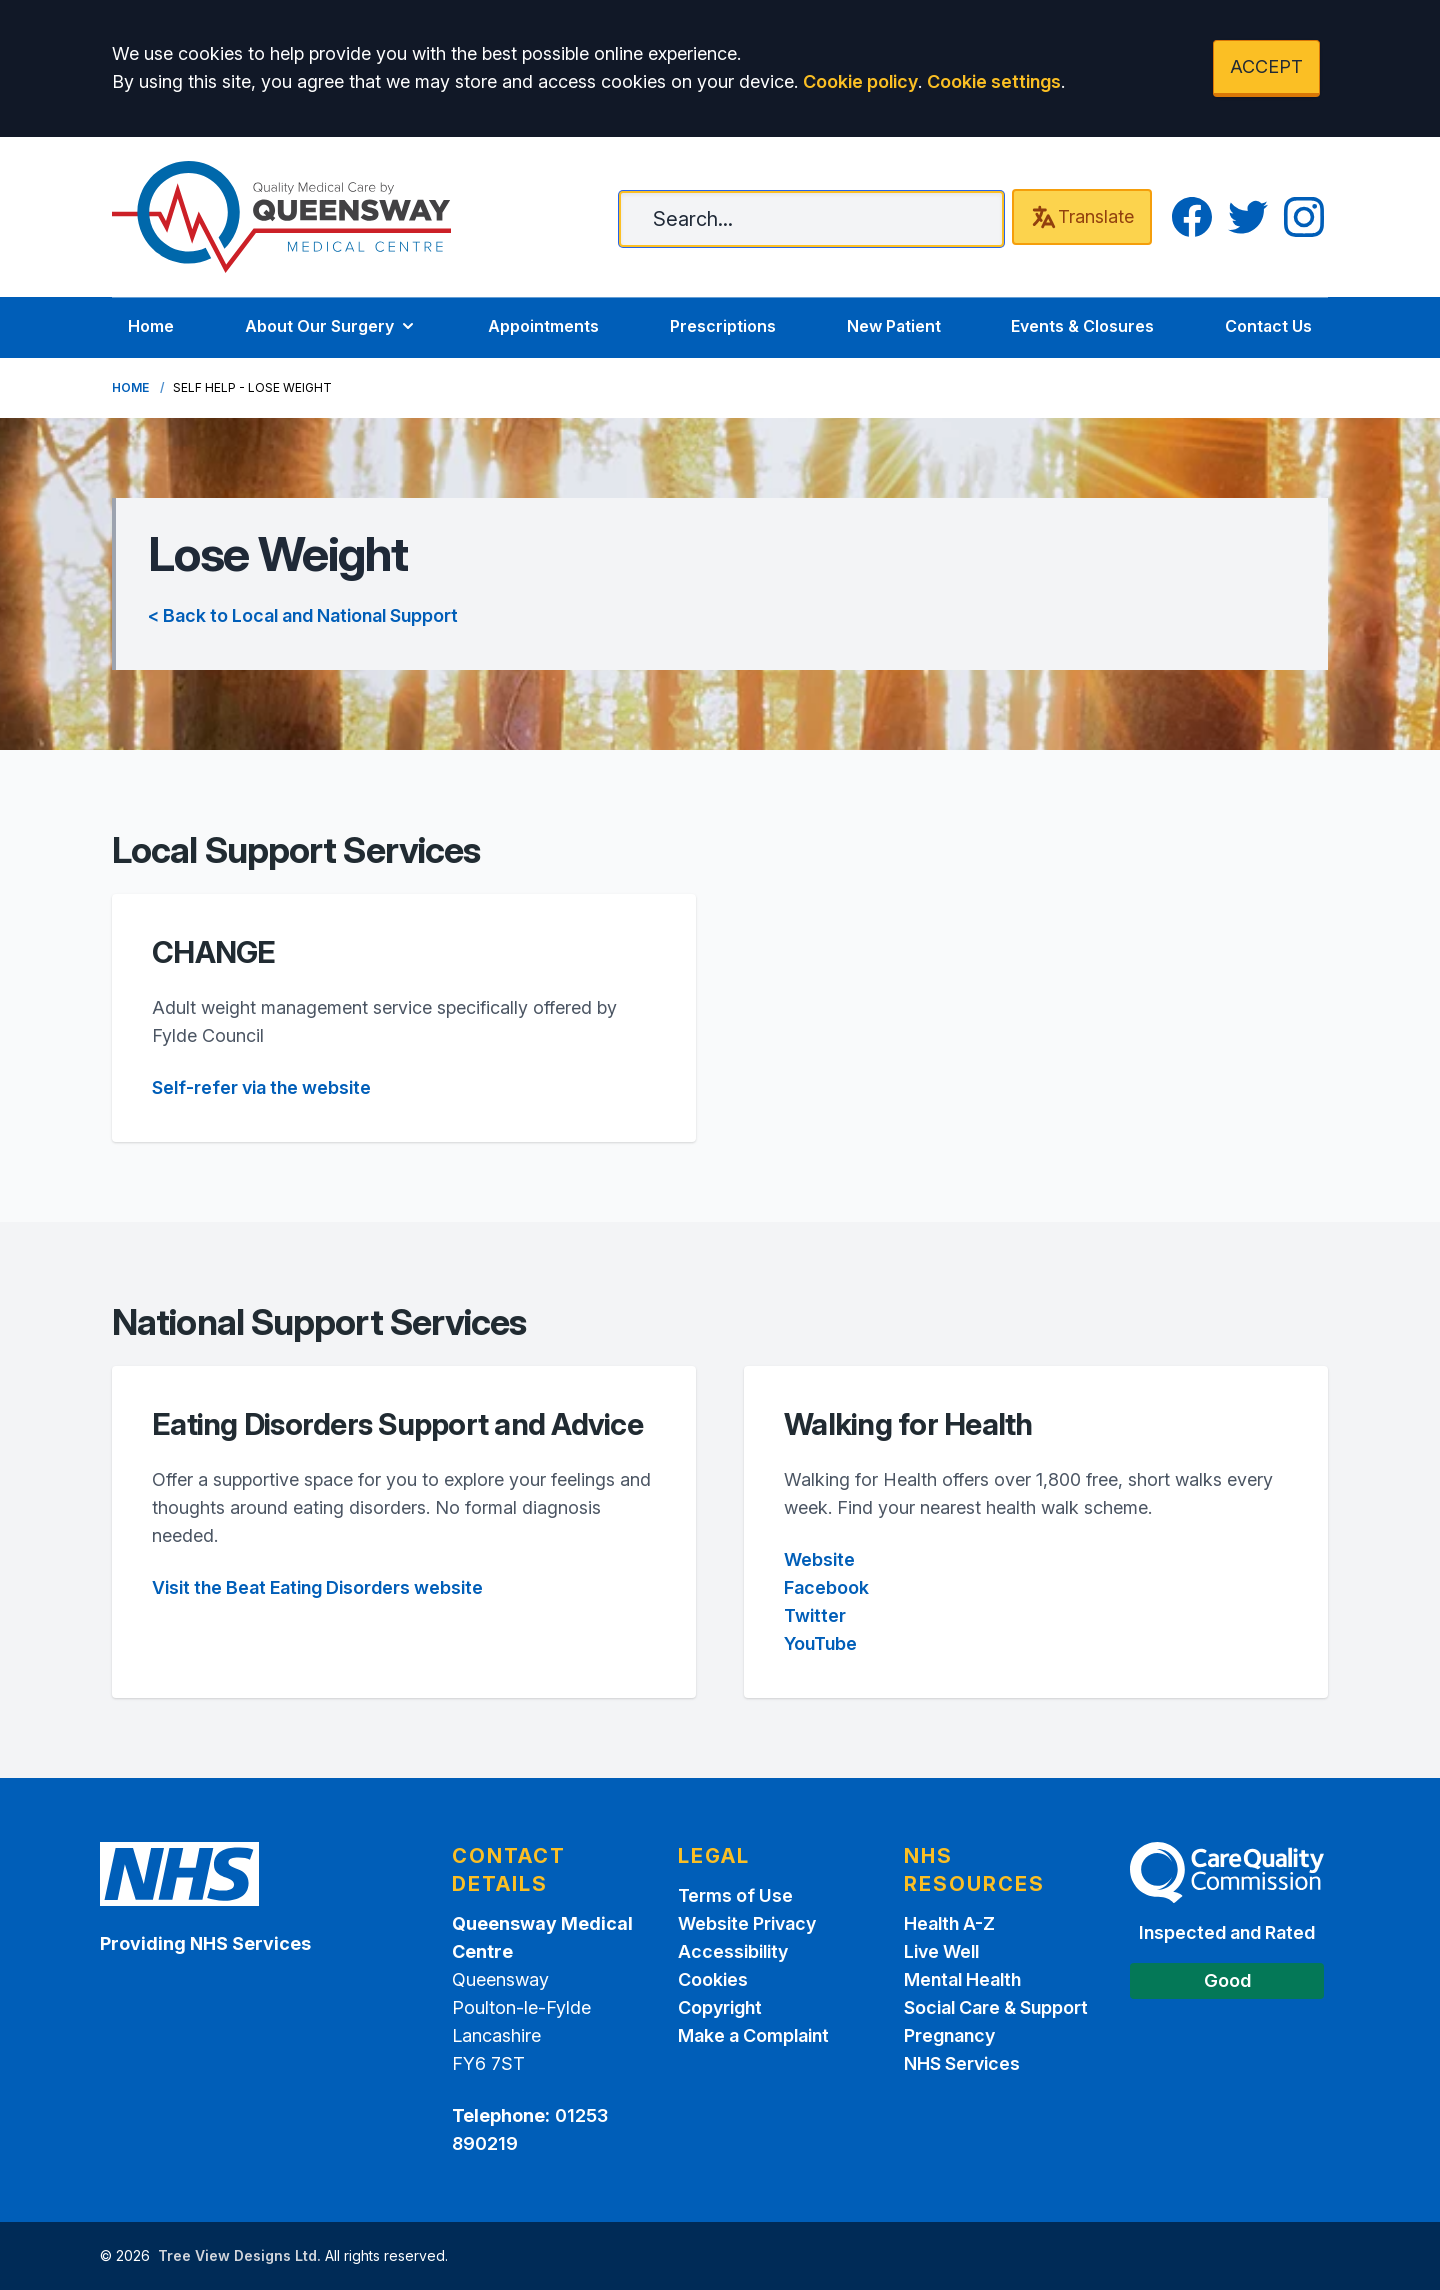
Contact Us (1268, 326)
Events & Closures (1082, 326)
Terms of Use (735, 1895)
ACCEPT (1266, 66)
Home (151, 326)
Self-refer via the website (261, 1087)
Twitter (815, 1615)
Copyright (720, 2007)
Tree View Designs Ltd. (239, 2255)
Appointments (543, 326)
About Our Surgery (331, 326)
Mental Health (962, 1979)
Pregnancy (949, 2035)
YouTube (820, 1643)
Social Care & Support (996, 2007)
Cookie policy (860, 81)
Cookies (713, 1979)
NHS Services (962, 2063)
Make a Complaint (753, 2035)
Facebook (826, 1587)
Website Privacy (747, 1923)
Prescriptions (723, 326)
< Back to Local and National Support (303, 615)
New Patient (894, 326)
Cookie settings (994, 81)
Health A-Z (949, 1923)
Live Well (941, 1951)
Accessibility (733, 1951)
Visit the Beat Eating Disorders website (317, 1587)
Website (819, 1559)
